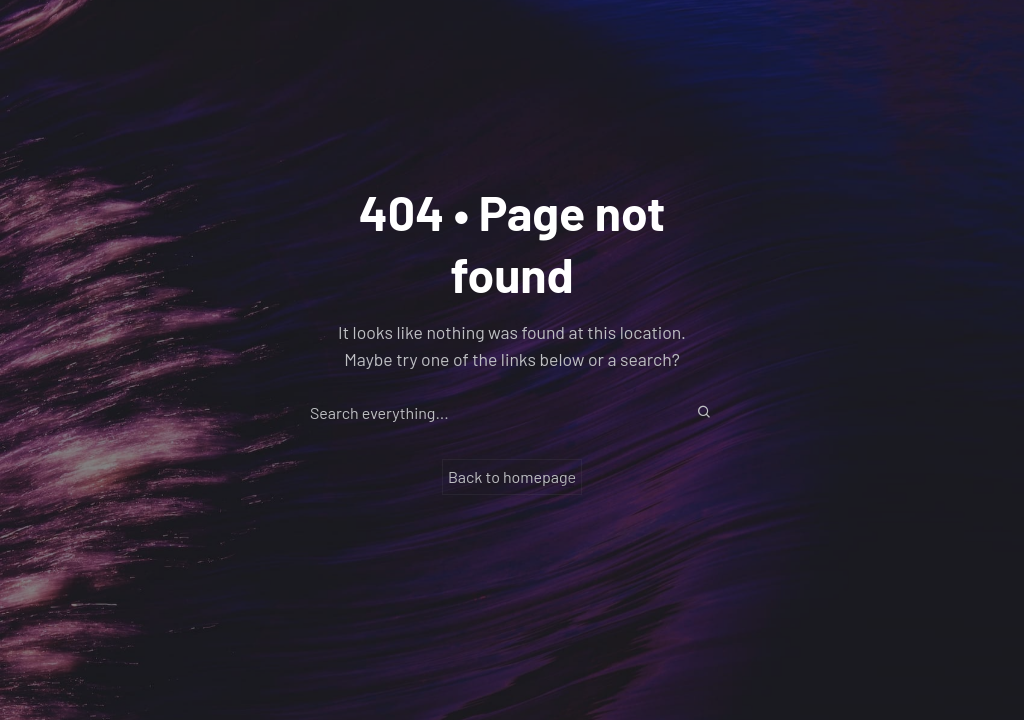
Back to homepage (512, 476)
